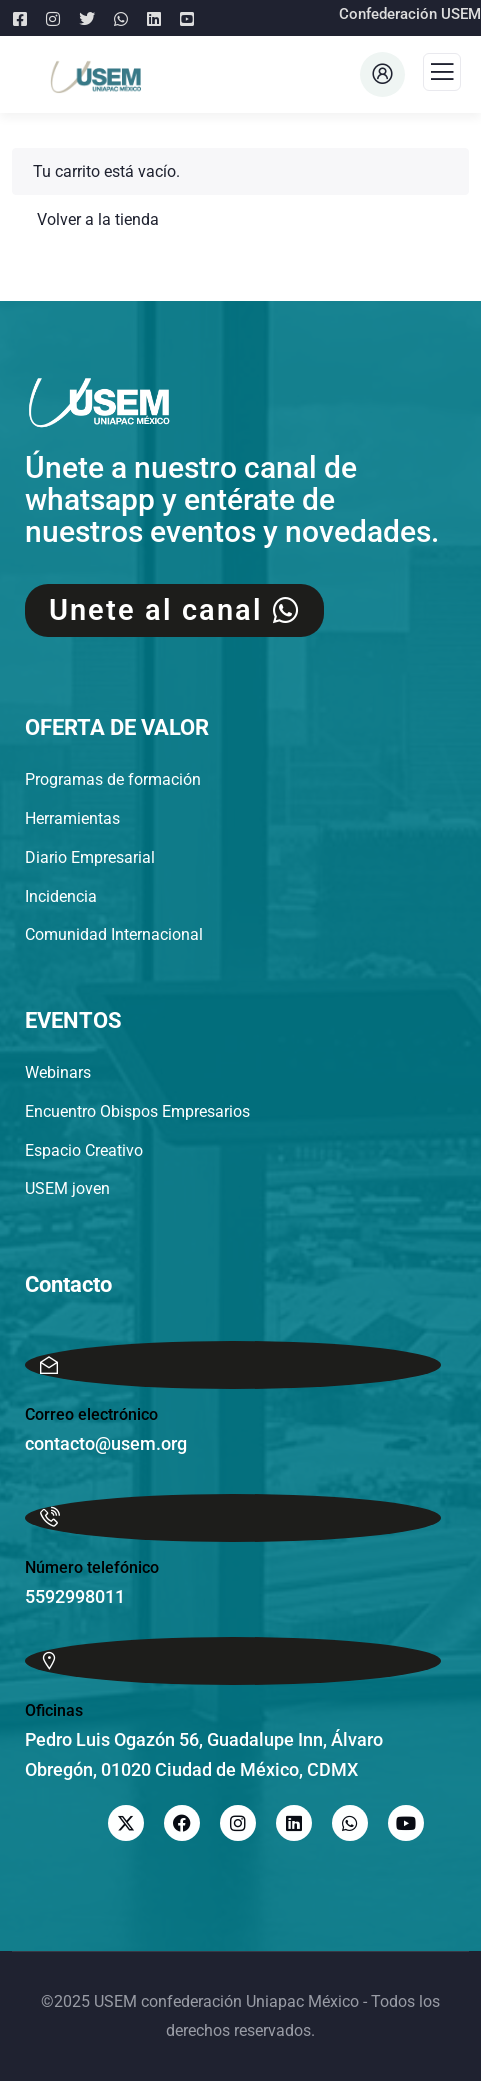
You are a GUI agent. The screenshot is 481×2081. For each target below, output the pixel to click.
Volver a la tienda (96, 219)
